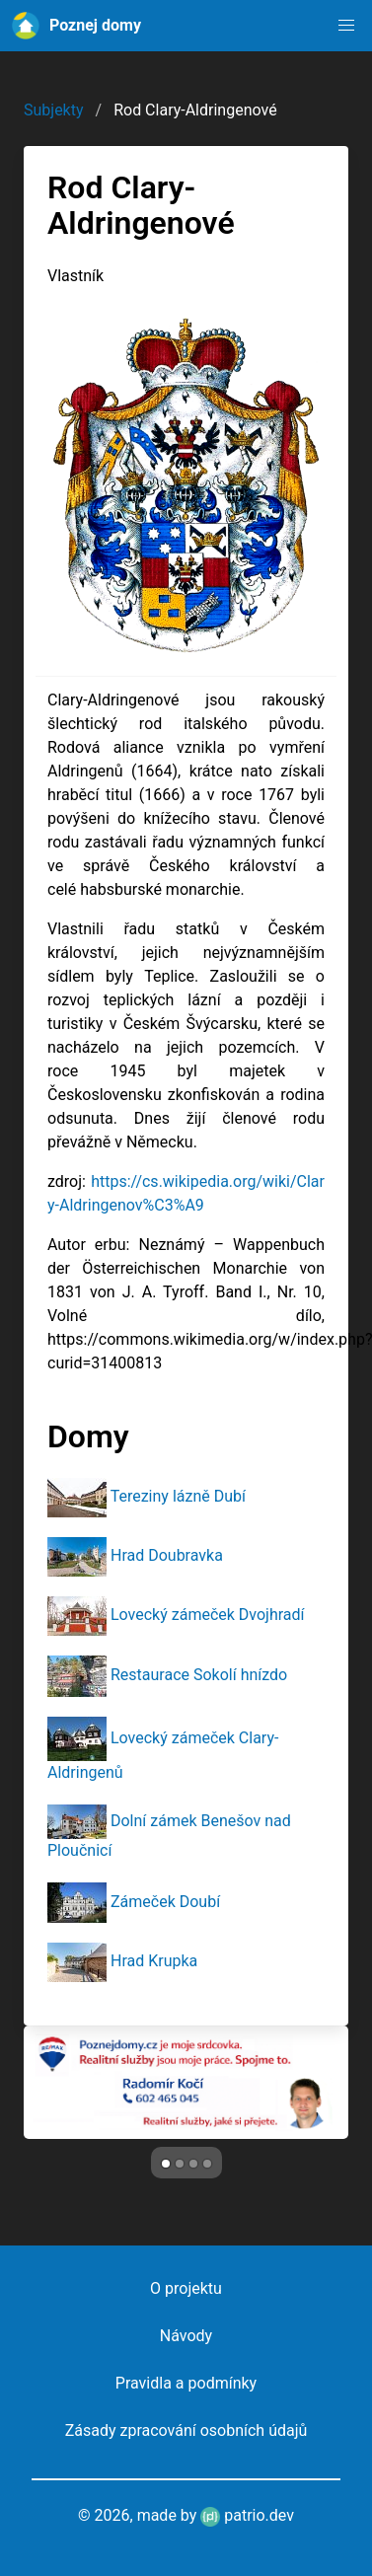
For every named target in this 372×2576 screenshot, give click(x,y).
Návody (186, 2335)
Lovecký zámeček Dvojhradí (208, 1614)
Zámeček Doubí (165, 1901)
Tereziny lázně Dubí (178, 1496)
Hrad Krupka (154, 1960)
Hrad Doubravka (167, 1555)
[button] (346, 25)
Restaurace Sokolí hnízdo (199, 1674)
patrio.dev (247, 2515)
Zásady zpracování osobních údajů (186, 2430)
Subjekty (54, 110)
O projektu (186, 2288)
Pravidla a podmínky (186, 2383)
